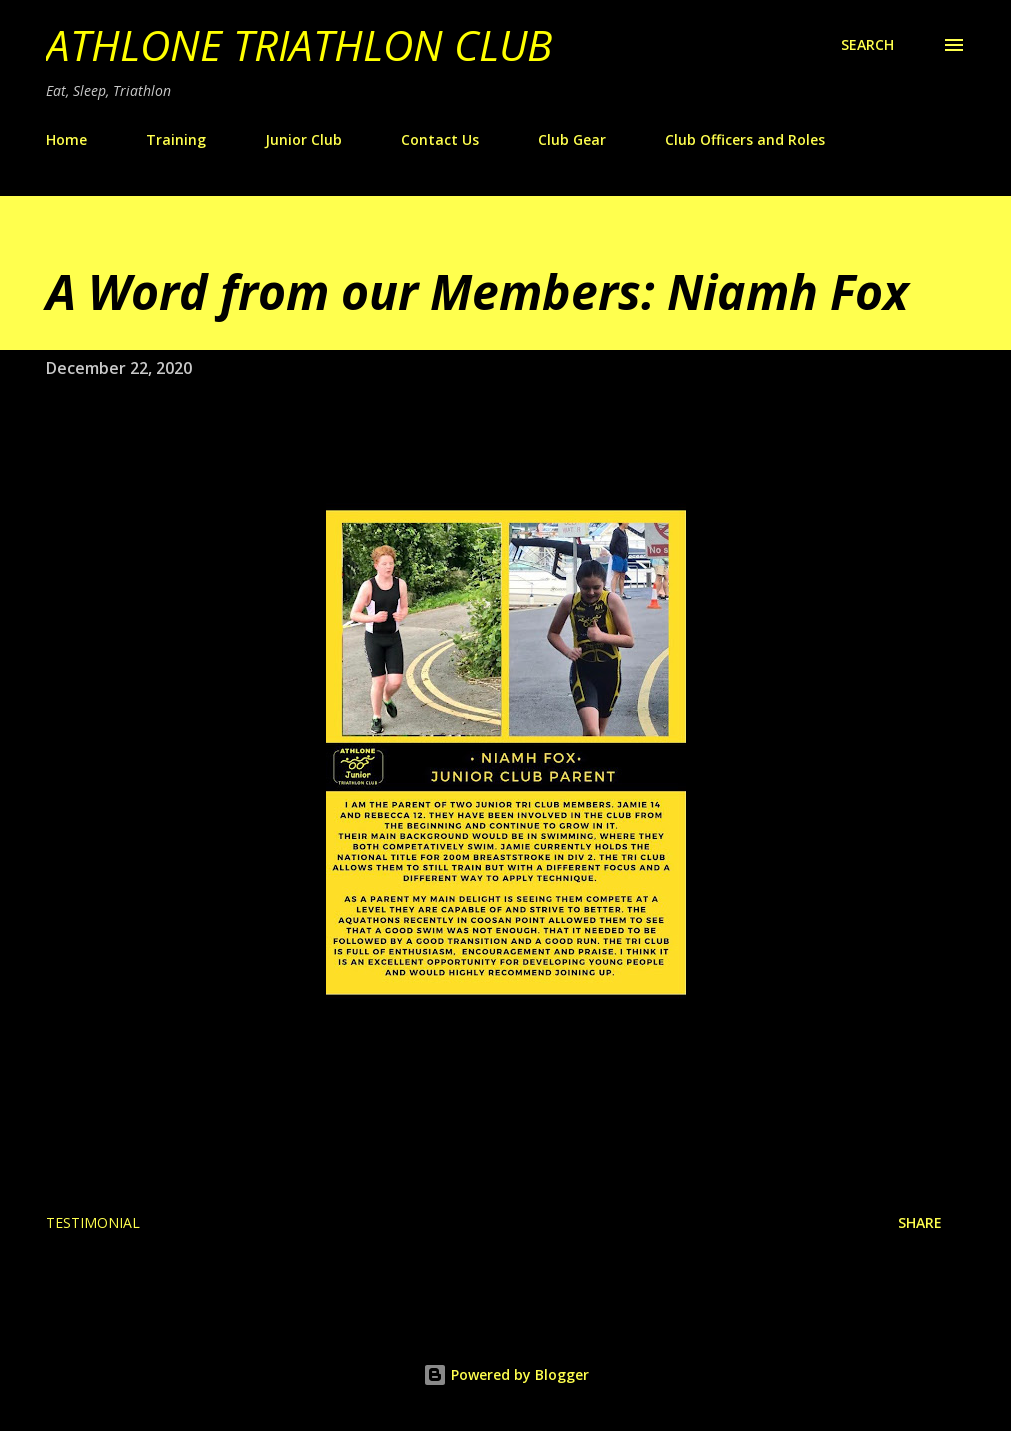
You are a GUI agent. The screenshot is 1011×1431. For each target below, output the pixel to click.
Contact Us (440, 139)
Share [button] (920, 1222)
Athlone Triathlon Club (299, 44)
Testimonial (93, 1222)
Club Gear (572, 139)
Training (176, 139)
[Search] (867, 45)
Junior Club (303, 139)
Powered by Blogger (506, 1374)
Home (66, 139)
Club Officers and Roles (745, 139)
